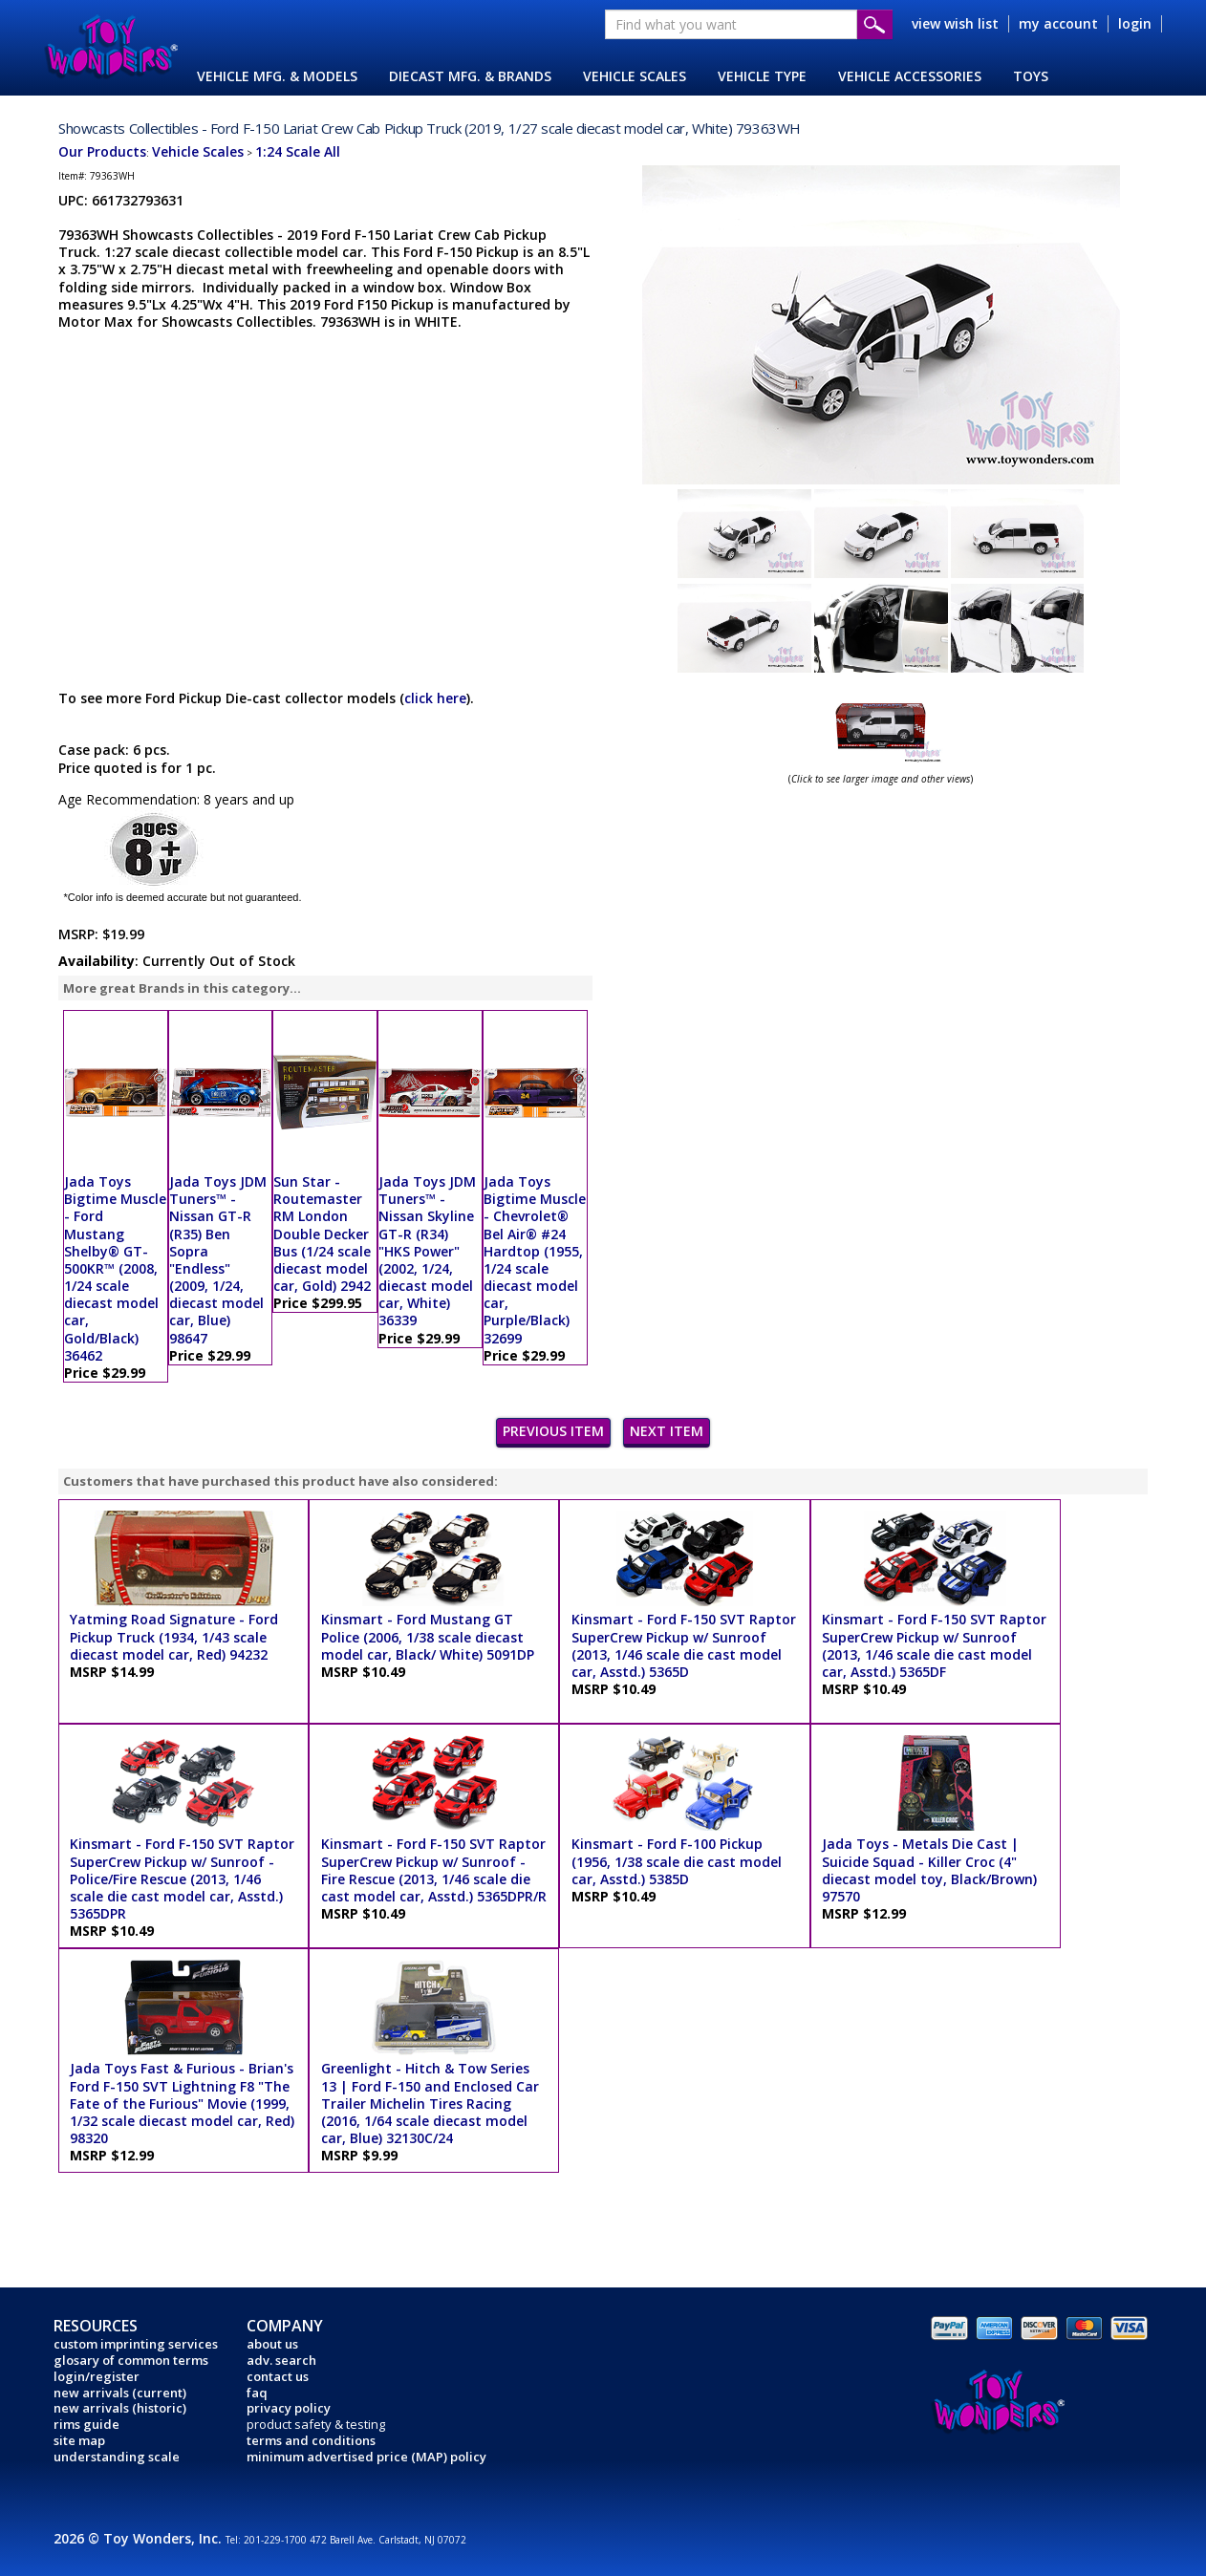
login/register (97, 2376)
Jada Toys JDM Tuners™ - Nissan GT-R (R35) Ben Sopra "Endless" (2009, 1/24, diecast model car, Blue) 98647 (218, 1259)
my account (1058, 23)
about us (272, 2343)
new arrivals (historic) (120, 2407)
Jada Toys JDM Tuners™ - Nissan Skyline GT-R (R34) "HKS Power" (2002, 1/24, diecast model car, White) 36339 (427, 1251)
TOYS (1030, 76)
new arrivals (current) (120, 2392)
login (1135, 23)
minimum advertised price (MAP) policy (366, 2456)
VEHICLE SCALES (634, 76)
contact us (278, 2376)
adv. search (281, 2360)
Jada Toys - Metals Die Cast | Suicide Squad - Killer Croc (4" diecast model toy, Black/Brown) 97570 (929, 1870)
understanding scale (117, 2456)
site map (79, 2440)
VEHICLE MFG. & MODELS (277, 76)
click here (435, 698)
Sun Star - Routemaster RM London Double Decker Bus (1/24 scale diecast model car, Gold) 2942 (322, 1233)
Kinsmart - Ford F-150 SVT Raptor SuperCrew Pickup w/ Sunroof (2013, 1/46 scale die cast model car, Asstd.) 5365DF (934, 1645)
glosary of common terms (131, 2360)
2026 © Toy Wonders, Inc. (140, 2538)
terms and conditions (311, 2440)
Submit (875, 24)
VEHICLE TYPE (762, 76)
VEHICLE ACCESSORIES (909, 76)
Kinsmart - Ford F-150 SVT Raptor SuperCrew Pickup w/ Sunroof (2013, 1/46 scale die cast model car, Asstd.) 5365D (683, 1645)
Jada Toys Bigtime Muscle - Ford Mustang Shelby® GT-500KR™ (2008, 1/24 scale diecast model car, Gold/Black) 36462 (115, 1268)
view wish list (955, 23)
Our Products (102, 151)
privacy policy (289, 2407)
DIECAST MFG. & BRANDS (470, 76)
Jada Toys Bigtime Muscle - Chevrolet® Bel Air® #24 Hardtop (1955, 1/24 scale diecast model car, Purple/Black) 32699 (535, 1259)
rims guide (86, 2424)
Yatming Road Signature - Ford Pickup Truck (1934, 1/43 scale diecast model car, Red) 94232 (174, 1636)
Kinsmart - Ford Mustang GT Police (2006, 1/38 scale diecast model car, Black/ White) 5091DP (427, 1636)
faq (257, 2392)
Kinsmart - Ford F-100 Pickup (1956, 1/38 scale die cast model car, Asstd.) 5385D (676, 1861)
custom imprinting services (136, 2343)
